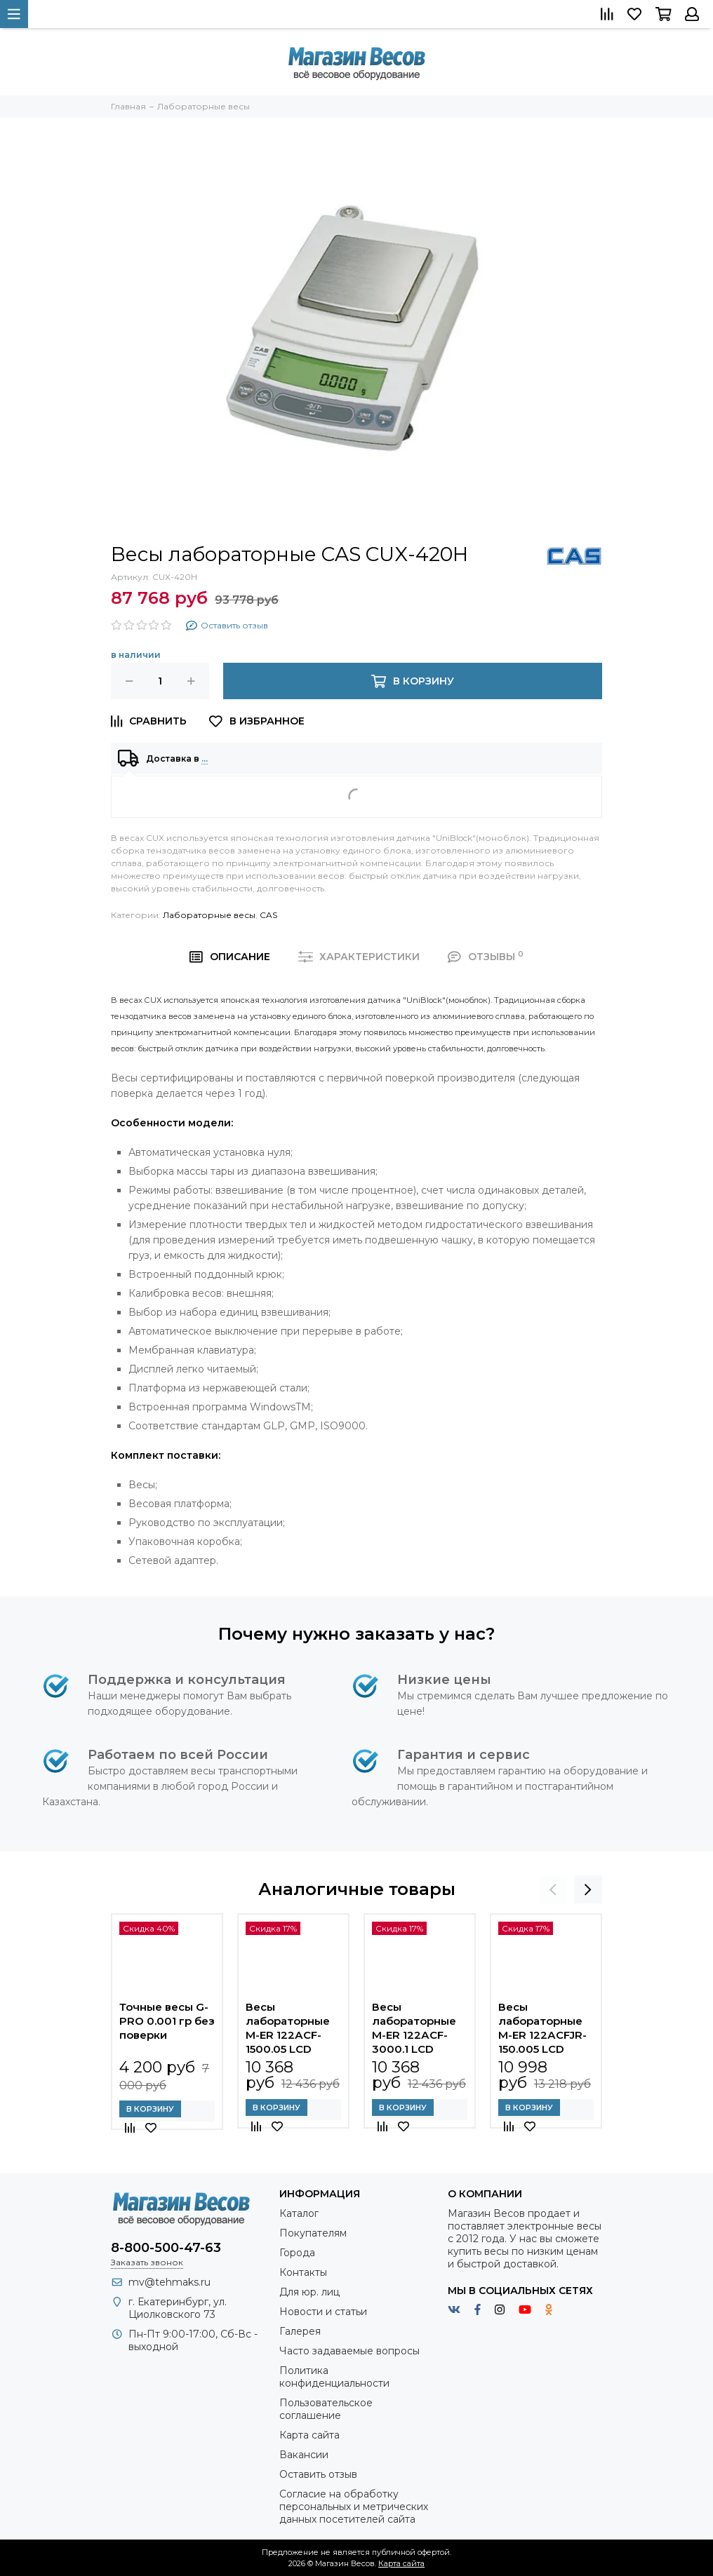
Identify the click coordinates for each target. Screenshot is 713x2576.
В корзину (150, 2109)
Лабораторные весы (209, 915)
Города (297, 2252)
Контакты (303, 2272)
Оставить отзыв (318, 2474)
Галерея (300, 2331)
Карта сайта (309, 2435)
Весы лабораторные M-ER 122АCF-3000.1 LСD (414, 2028)
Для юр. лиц (309, 2292)
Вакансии (303, 2454)
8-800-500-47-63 (166, 2247)
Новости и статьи (323, 2311)
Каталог (299, 2213)
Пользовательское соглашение (326, 2409)
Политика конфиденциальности (334, 2376)
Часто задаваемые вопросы (349, 2351)
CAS (268, 915)
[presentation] (553, 1889)
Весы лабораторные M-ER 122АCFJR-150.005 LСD (542, 2028)
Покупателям (313, 2233)
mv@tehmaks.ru (169, 2282)
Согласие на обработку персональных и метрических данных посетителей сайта (353, 2507)
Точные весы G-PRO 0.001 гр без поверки (167, 2021)
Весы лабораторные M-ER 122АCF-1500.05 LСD (288, 2028)
